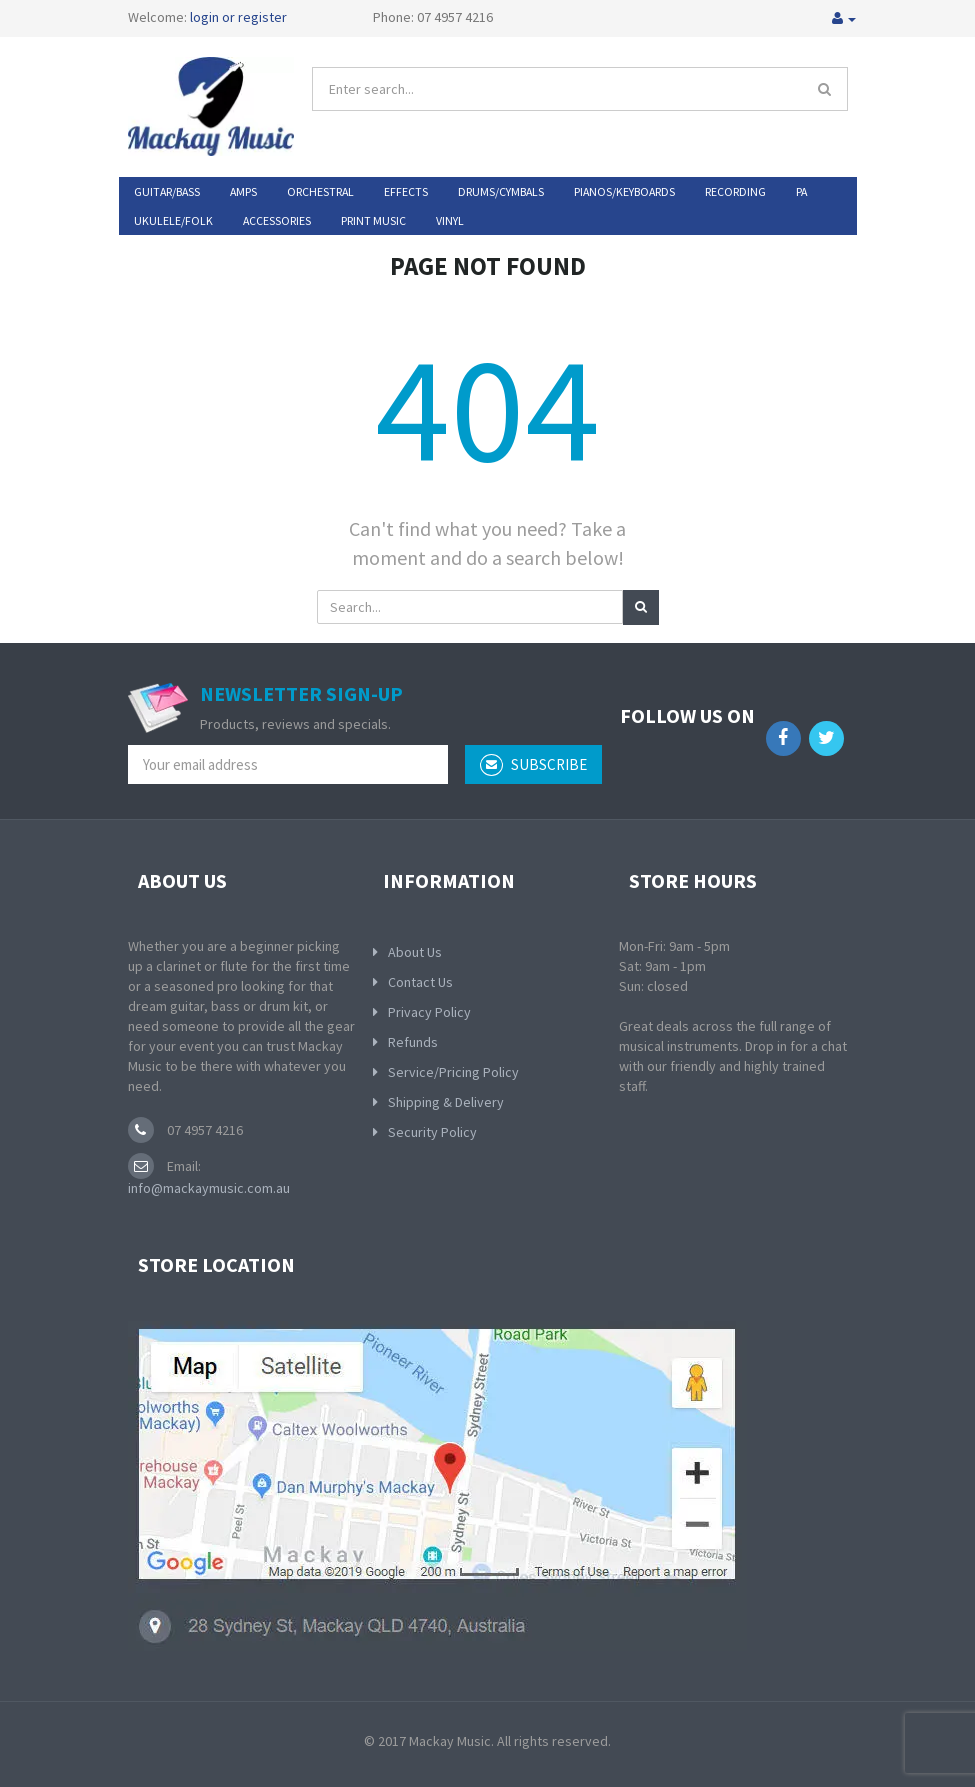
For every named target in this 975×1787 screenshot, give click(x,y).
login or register (238, 17)
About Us (415, 952)
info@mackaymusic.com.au (209, 1188)
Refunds (413, 1042)
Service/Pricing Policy (453, 1072)
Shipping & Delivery (446, 1102)
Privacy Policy (429, 1012)
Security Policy (432, 1132)
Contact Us (420, 982)
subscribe (533, 765)
